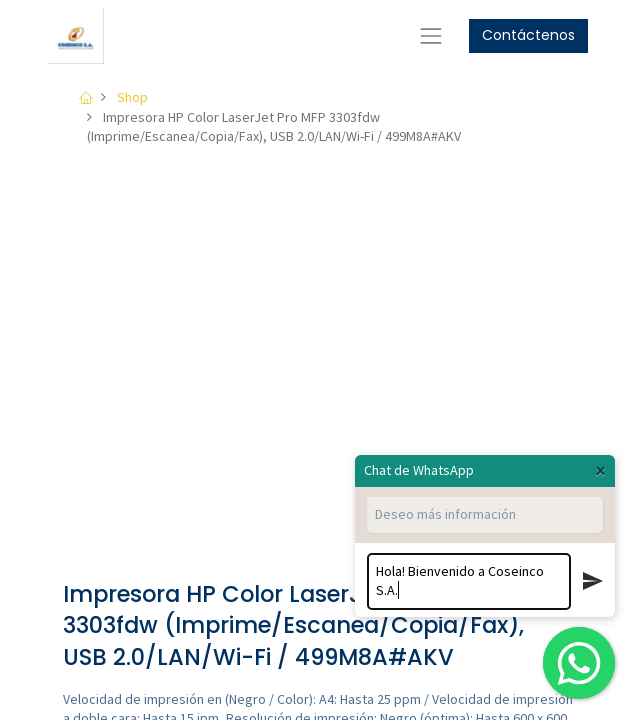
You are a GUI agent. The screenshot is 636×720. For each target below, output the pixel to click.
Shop (132, 97)
